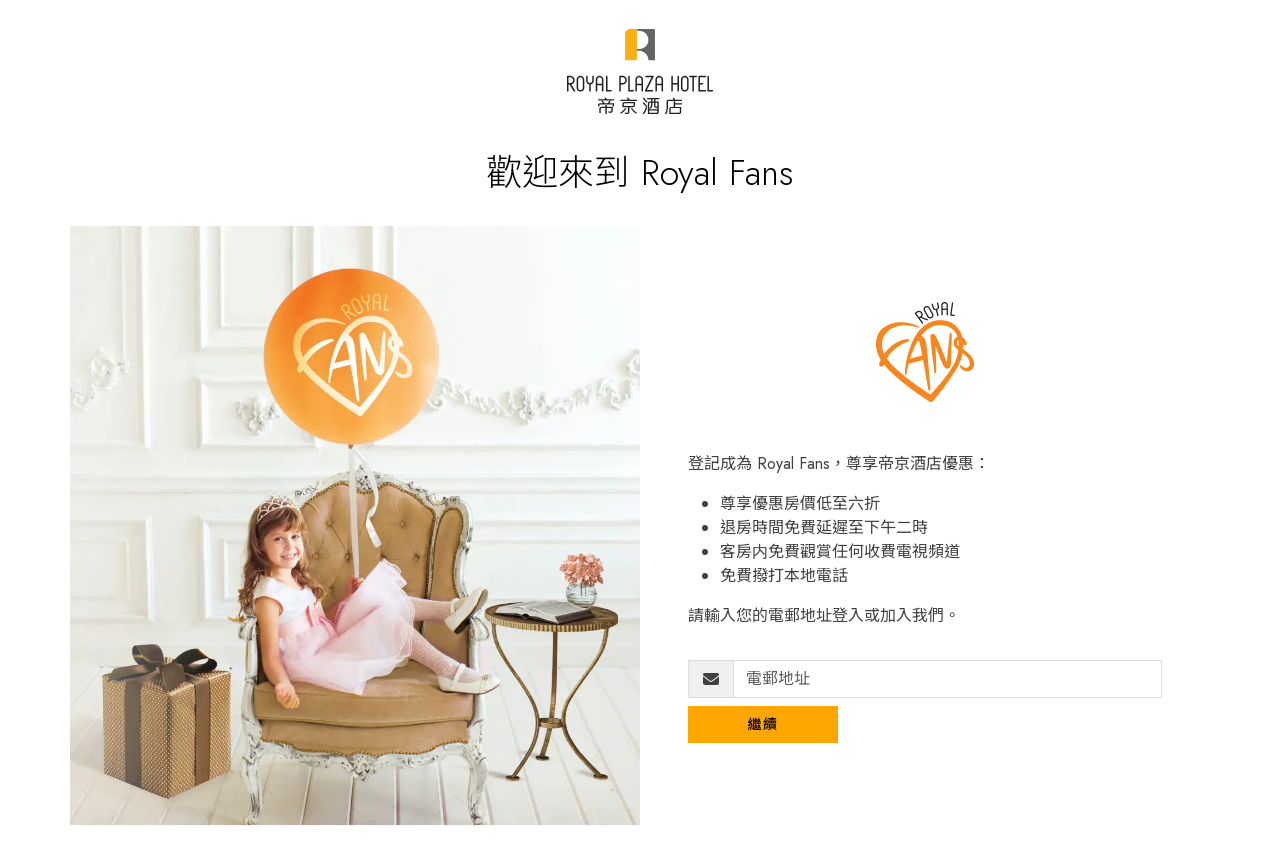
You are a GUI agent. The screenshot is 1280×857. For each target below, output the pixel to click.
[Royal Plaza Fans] (640, 71)
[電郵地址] (947, 679)
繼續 (763, 724)
